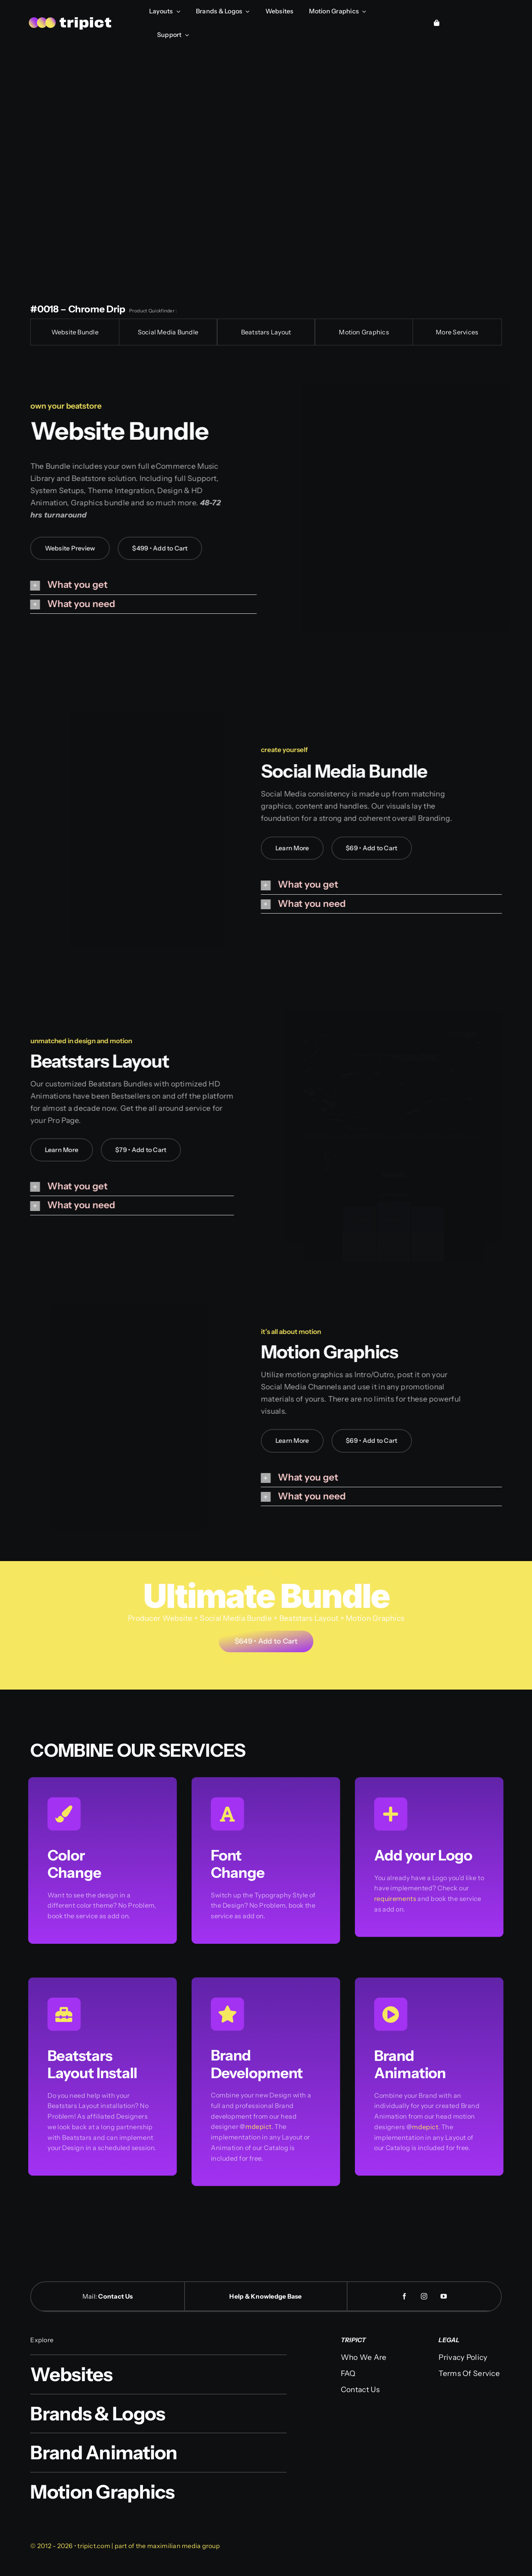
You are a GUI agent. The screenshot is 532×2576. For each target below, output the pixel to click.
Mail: (90, 2296)
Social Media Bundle (168, 332)
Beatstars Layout (266, 332)
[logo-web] (71, 17)
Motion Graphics (364, 332)
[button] (137, 585)
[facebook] (404, 2296)
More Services (457, 332)
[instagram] (424, 2296)
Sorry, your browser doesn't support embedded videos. (265, 169)
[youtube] (444, 2296)
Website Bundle (75, 332)
